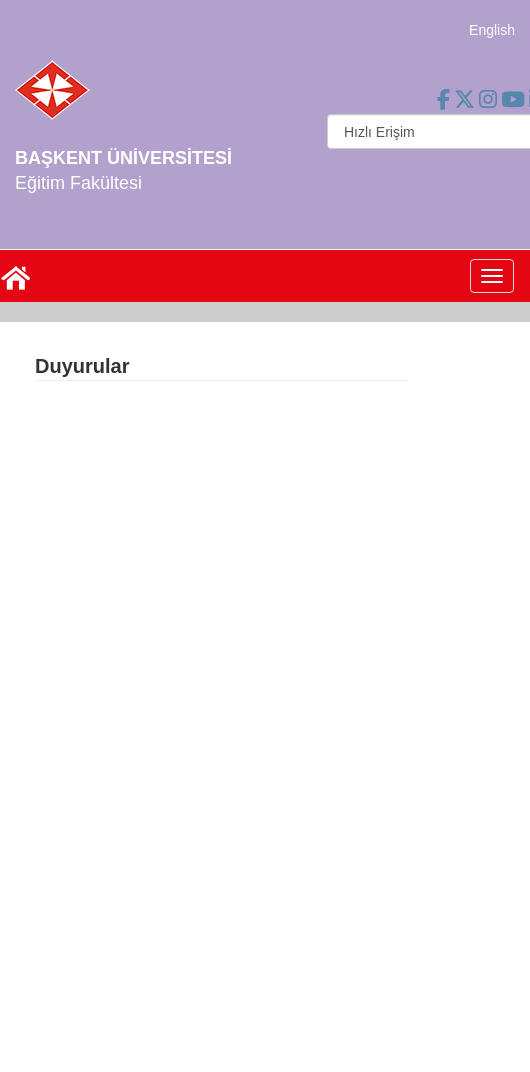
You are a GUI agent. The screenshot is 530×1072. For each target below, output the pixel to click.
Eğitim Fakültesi (78, 183)
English (492, 30)
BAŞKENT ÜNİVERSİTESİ (123, 158)
